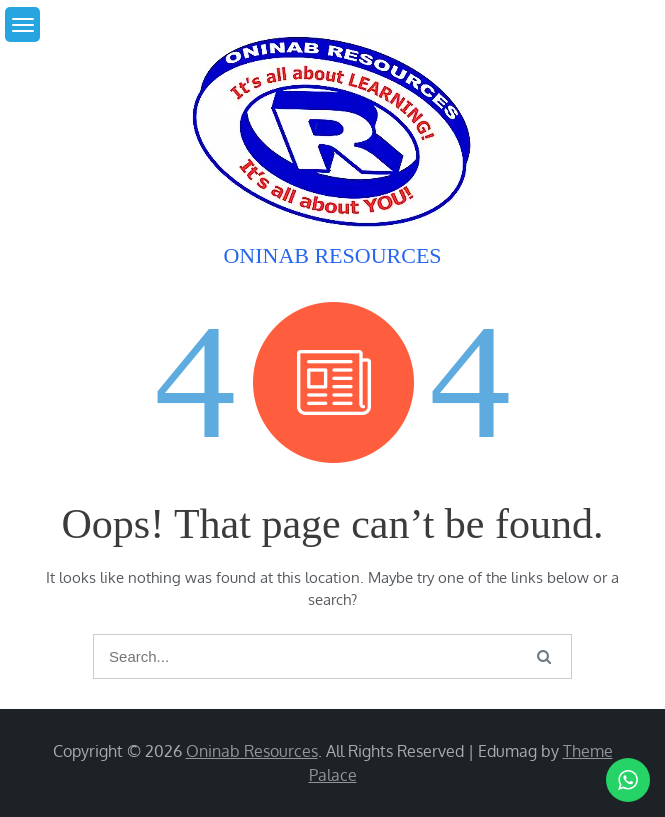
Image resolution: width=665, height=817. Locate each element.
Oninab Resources (332, 255)
